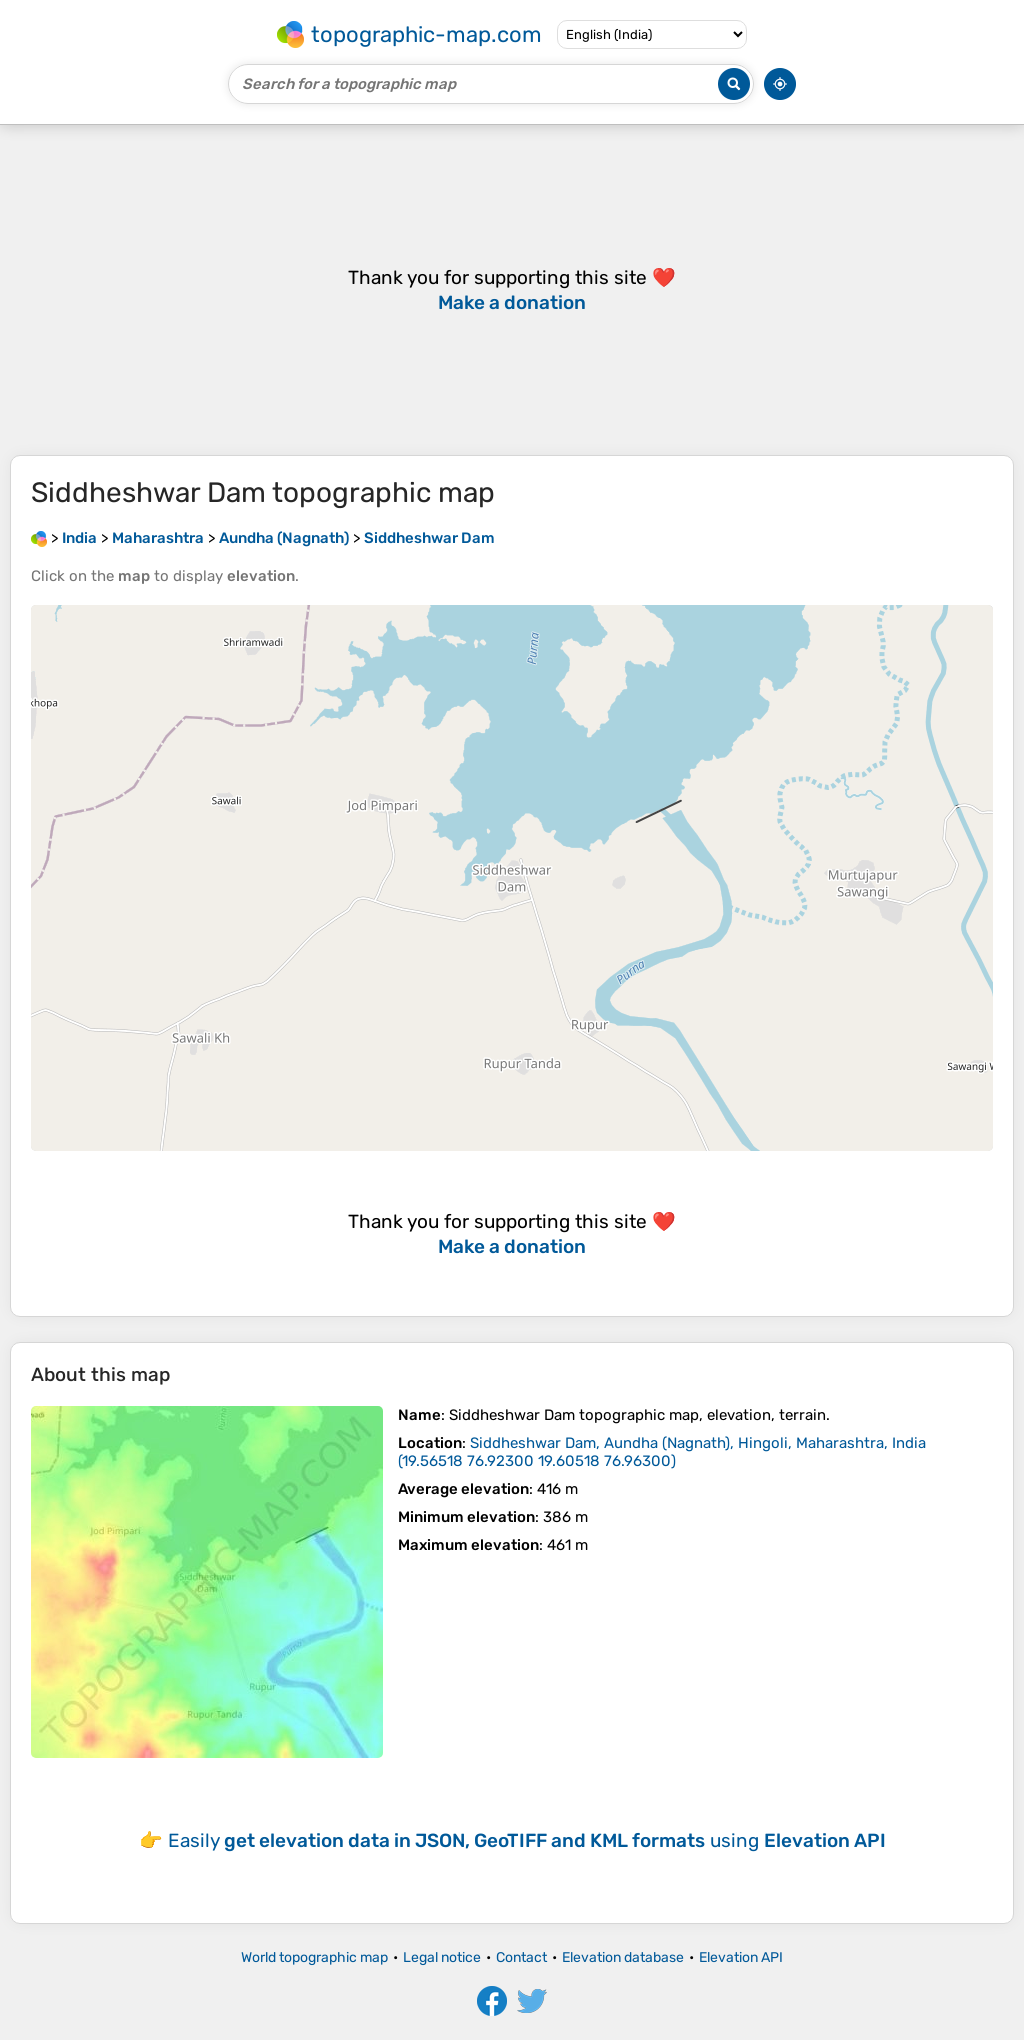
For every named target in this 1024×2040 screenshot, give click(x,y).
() (662, 1452)
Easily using (527, 1840)
